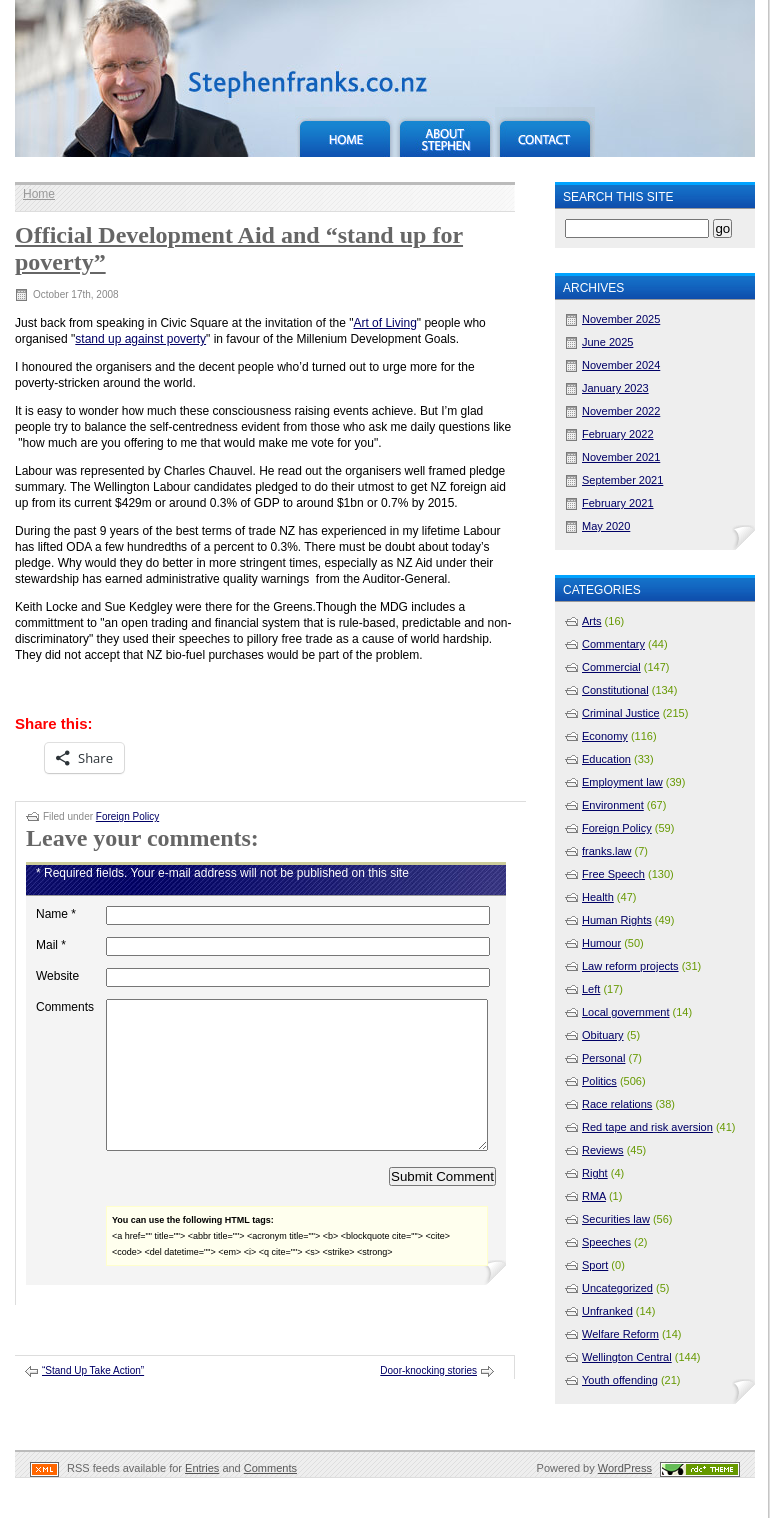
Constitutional (615, 690)
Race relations (617, 1104)
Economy (605, 736)
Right (595, 1173)
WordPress (625, 1498)
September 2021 (622, 480)
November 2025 (621, 319)
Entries (202, 1498)
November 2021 (621, 457)
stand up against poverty (140, 339)
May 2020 (606, 526)
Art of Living (384, 323)
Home (345, 132)
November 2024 (621, 365)
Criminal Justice (621, 713)
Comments (65, 1007)
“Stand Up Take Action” (93, 1400)
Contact (545, 132)
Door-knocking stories (428, 1400)
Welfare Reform (620, 1334)
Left (591, 989)
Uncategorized (617, 1288)
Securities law (616, 1219)
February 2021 (618, 503)
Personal (603, 1058)
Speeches (606, 1242)
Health (598, 897)
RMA (594, 1196)
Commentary (613, 644)
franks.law (607, 851)
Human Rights (617, 920)
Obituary (603, 1035)
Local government (625, 1012)
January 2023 (615, 388)
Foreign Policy (127, 816)
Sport (595, 1265)
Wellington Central (627, 1357)
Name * (56, 914)
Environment (613, 805)
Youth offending (620, 1380)
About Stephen (445, 132)
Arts (592, 621)
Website (57, 976)
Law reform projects (630, 966)
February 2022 (618, 434)
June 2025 (607, 342)
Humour (601, 943)
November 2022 (621, 411)
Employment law (622, 782)
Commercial (611, 667)
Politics (599, 1081)
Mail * (51, 945)
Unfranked (607, 1311)
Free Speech (613, 874)
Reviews (603, 1150)
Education (606, 759)
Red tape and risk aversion (647, 1127)
